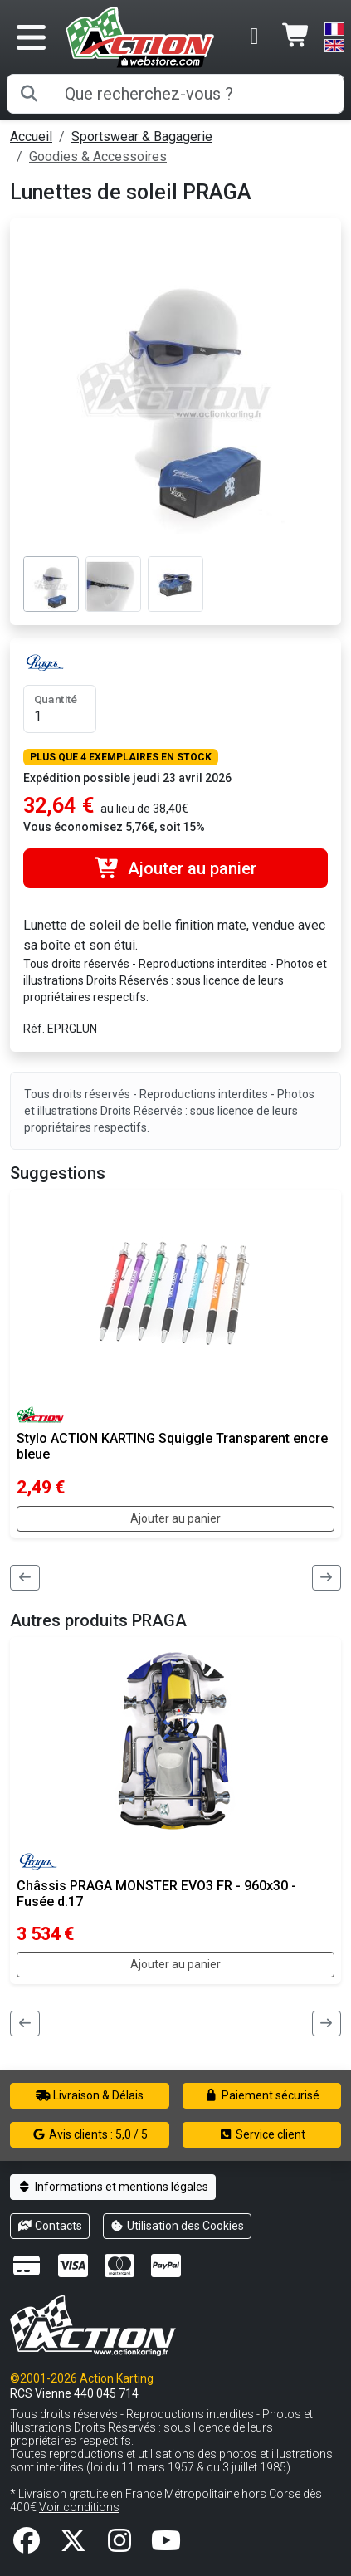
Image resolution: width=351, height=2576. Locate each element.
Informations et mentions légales (112, 2186)
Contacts (49, 2225)
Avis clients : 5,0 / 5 (90, 2134)
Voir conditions (79, 2507)
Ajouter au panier (175, 868)
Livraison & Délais (90, 2095)
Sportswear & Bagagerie (141, 136)
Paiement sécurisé (261, 2095)
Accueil (31, 136)
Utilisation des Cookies (177, 2225)
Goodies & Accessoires (98, 156)
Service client (261, 2134)
